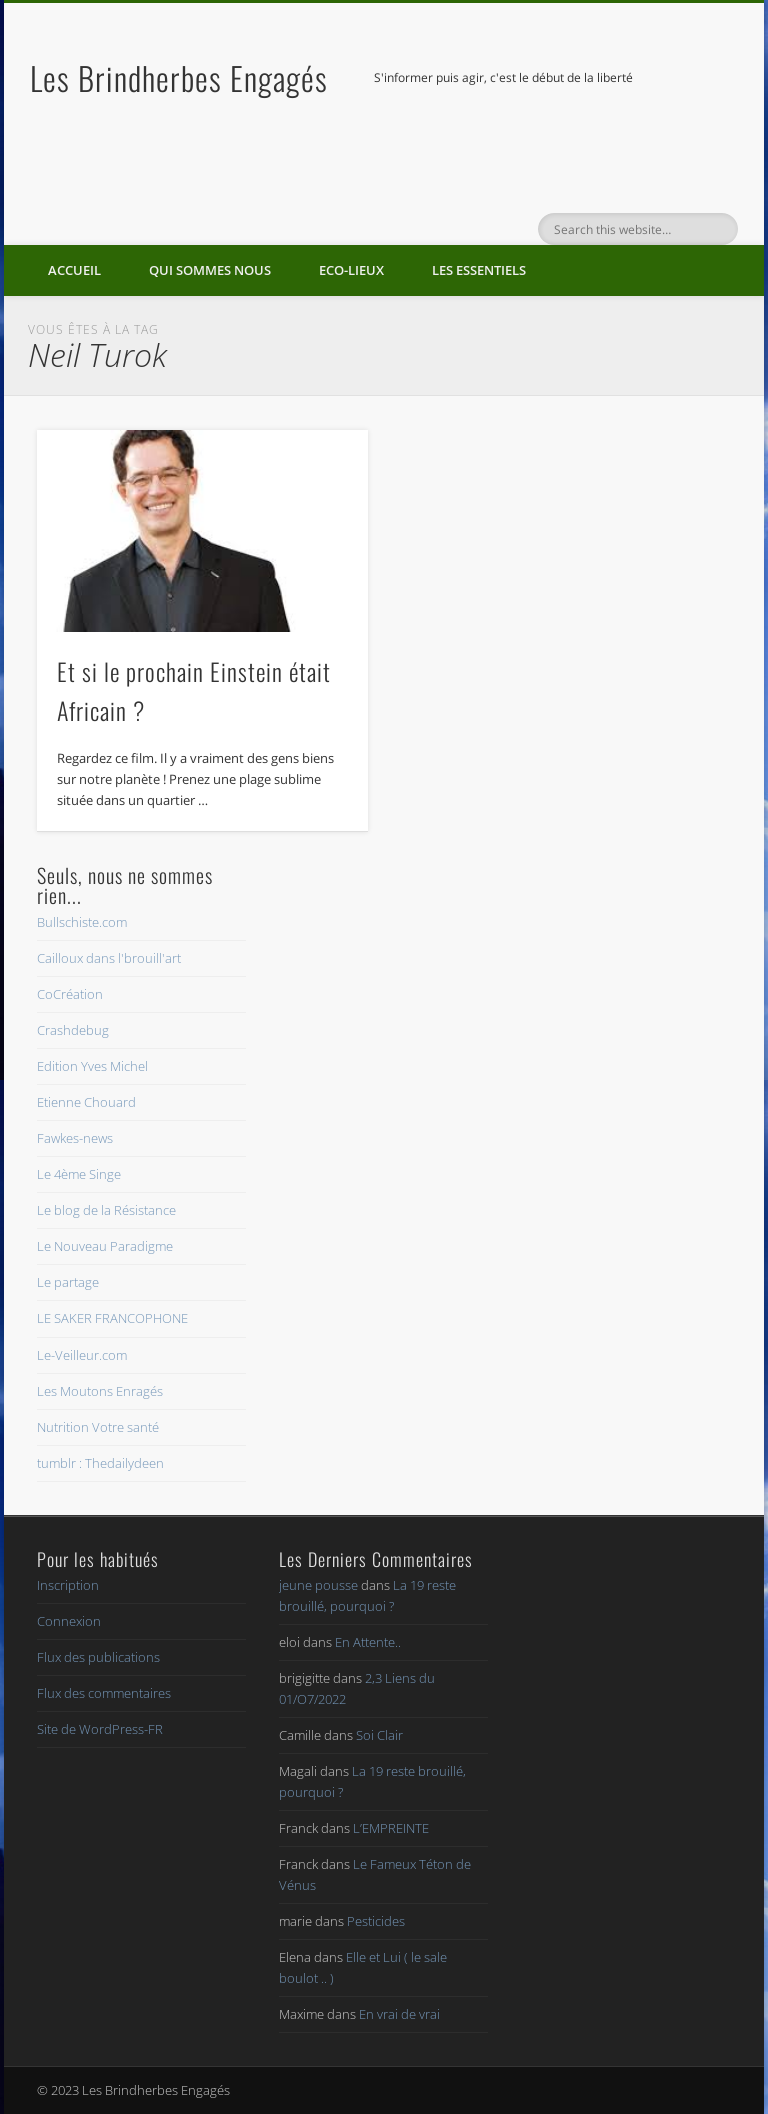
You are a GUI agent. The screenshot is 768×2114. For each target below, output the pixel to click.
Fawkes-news (75, 1138)
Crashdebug (73, 1030)
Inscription (68, 1585)
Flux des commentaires (104, 1693)
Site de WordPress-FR (100, 1729)
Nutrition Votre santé (98, 1427)
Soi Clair (379, 1735)
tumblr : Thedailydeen (100, 1463)
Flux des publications (98, 1657)
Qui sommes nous (210, 270)
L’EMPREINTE (391, 1828)
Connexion (69, 1621)
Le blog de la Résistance (106, 1210)
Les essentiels (479, 270)
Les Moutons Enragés (100, 1391)
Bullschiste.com (82, 922)
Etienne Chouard (86, 1102)
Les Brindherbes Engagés (179, 77)
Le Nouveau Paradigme (105, 1246)
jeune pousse (318, 1585)
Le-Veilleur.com (82, 1355)
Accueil (74, 270)
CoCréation (70, 994)
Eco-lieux (351, 270)
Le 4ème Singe (79, 1174)
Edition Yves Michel (92, 1066)
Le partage (68, 1282)
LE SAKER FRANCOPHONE (112, 1318)
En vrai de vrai (399, 2014)
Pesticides (376, 1921)
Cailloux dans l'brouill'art (109, 958)
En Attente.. (368, 1642)
